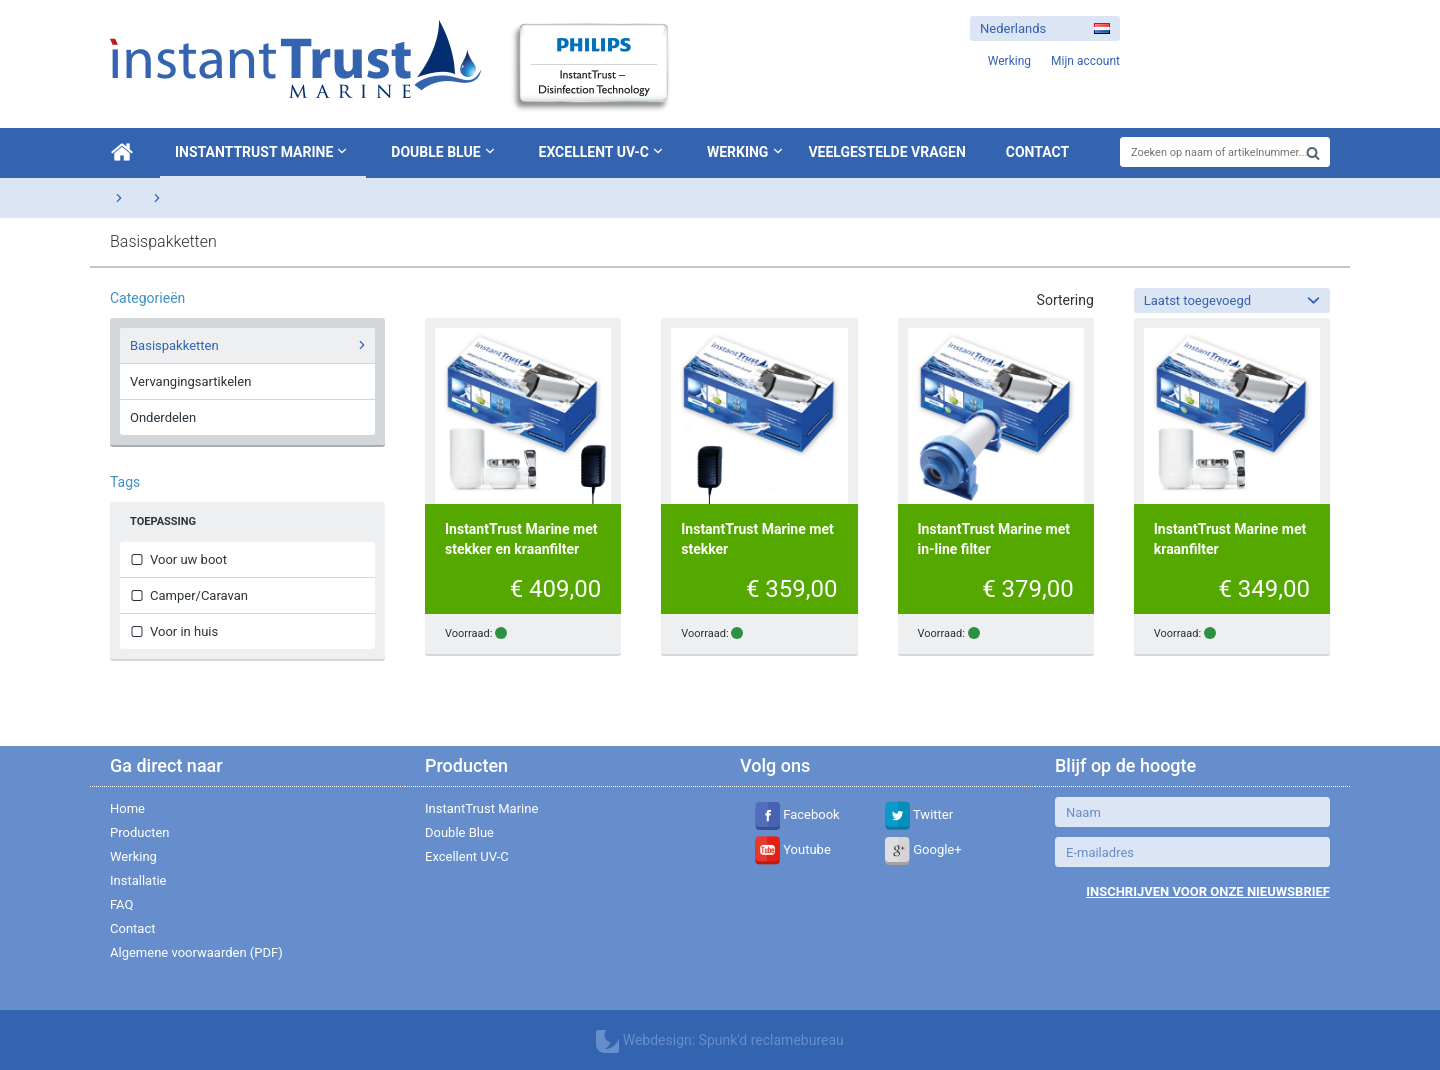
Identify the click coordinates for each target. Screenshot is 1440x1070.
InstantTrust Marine (263, 151)
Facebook (797, 814)
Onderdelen (163, 417)
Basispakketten (250, 345)
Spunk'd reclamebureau (771, 1040)
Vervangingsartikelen (190, 381)
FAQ (121, 904)
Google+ (923, 849)
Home (127, 808)
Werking (738, 152)
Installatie (138, 880)
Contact (1037, 152)
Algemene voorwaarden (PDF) (196, 952)
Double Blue (444, 151)
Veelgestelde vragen (886, 152)
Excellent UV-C (603, 151)
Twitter (919, 814)
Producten (140, 832)
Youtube (793, 849)
